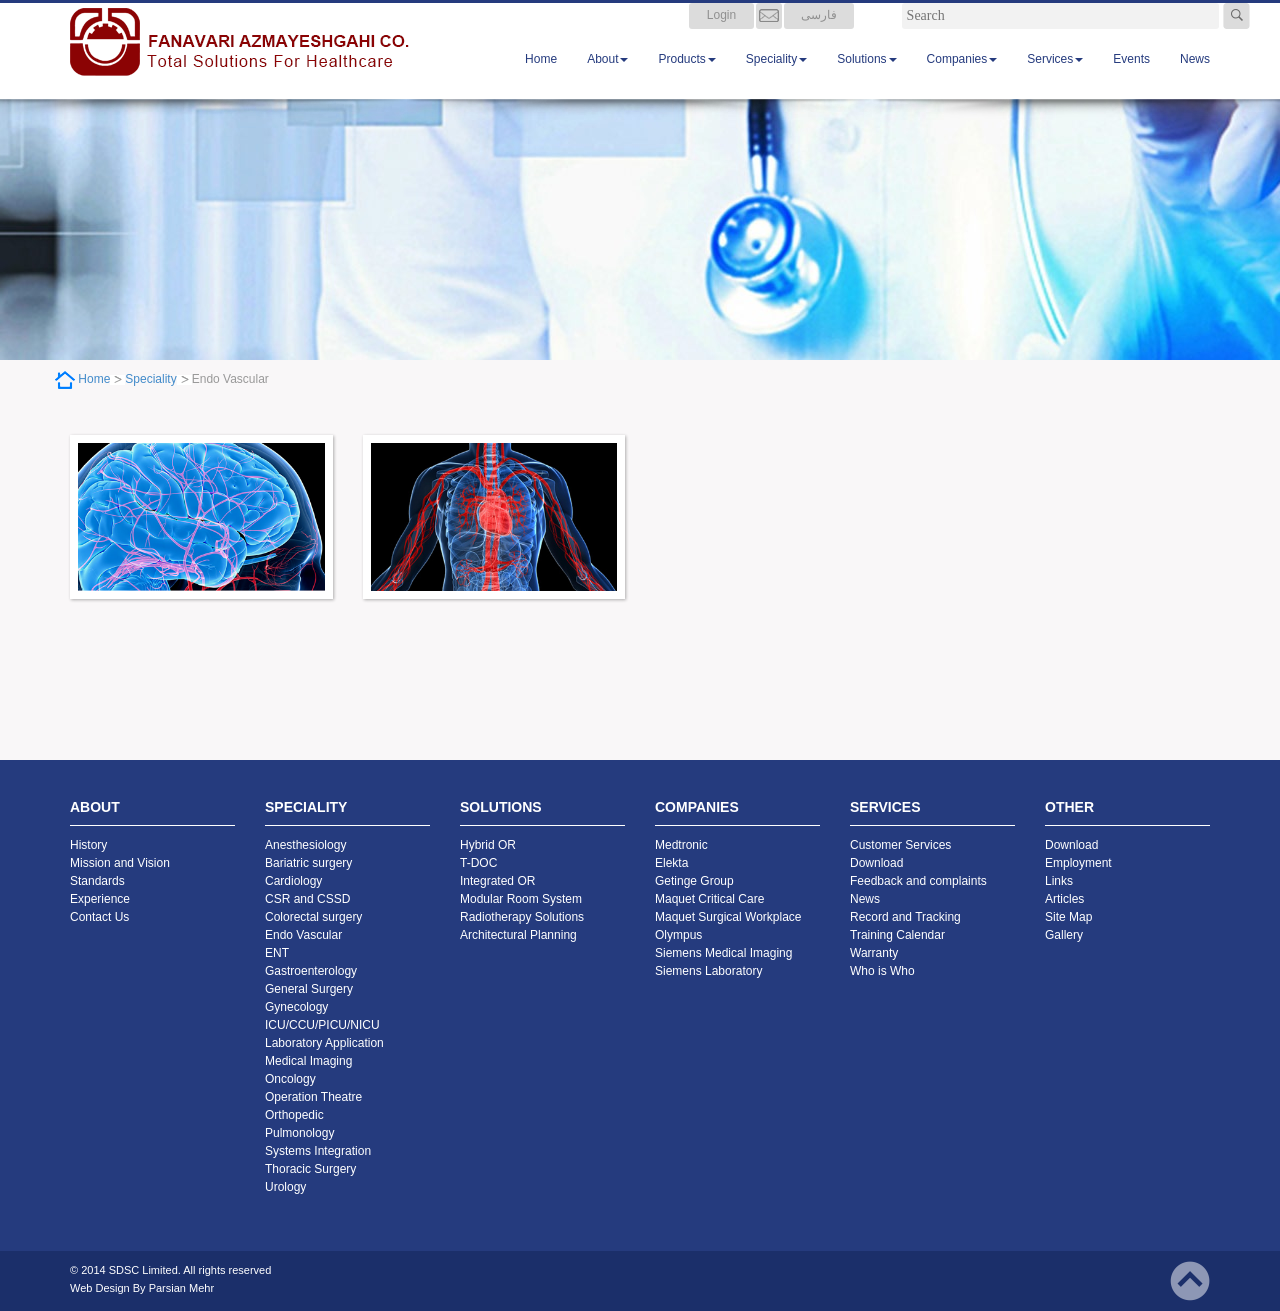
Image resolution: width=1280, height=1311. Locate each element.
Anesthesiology (305, 845)
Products (686, 79)
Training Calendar (897, 935)
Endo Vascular (303, 935)
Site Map (1068, 917)
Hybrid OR (488, 845)
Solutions (866, 79)
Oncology (290, 1079)
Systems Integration (318, 1151)
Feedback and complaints (918, 881)
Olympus (678, 935)
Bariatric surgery (308, 863)
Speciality (776, 79)
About (607, 79)
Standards (97, 881)
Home (541, 79)
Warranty (874, 953)
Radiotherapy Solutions (522, 917)
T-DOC (478, 863)
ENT (277, 953)
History (88, 845)
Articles (1064, 899)
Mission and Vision (120, 863)
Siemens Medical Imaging (723, 953)
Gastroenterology (311, 971)
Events (1131, 79)
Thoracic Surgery (310, 1169)
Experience (100, 899)
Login (721, 35)
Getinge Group (694, 881)
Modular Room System (521, 899)
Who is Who (882, 971)
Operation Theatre (313, 1097)
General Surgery (309, 989)
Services (1055, 79)
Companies (962, 79)
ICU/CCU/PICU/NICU (322, 1025)
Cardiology (293, 881)
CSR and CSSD (307, 899)
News (1195, 79)
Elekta (671, 863)
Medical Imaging (308, 1061)
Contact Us (99, 917)
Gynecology (296, 1007)
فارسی (819, 35)
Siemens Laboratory (708, 971)
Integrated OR (497, 881)
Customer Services (900, 845)
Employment (1078, 863)
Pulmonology (299, 1133)
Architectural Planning (518, 935)
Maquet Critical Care (709, 899)
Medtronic (681, 845)
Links (1059, 881)
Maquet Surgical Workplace (728, 917)
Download (876, 863)
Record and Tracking (905, 917)
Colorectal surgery (313, 917)
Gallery (1064, 935)
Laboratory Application (324, 1043)
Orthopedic (294, 1115)
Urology (285, 1187)
